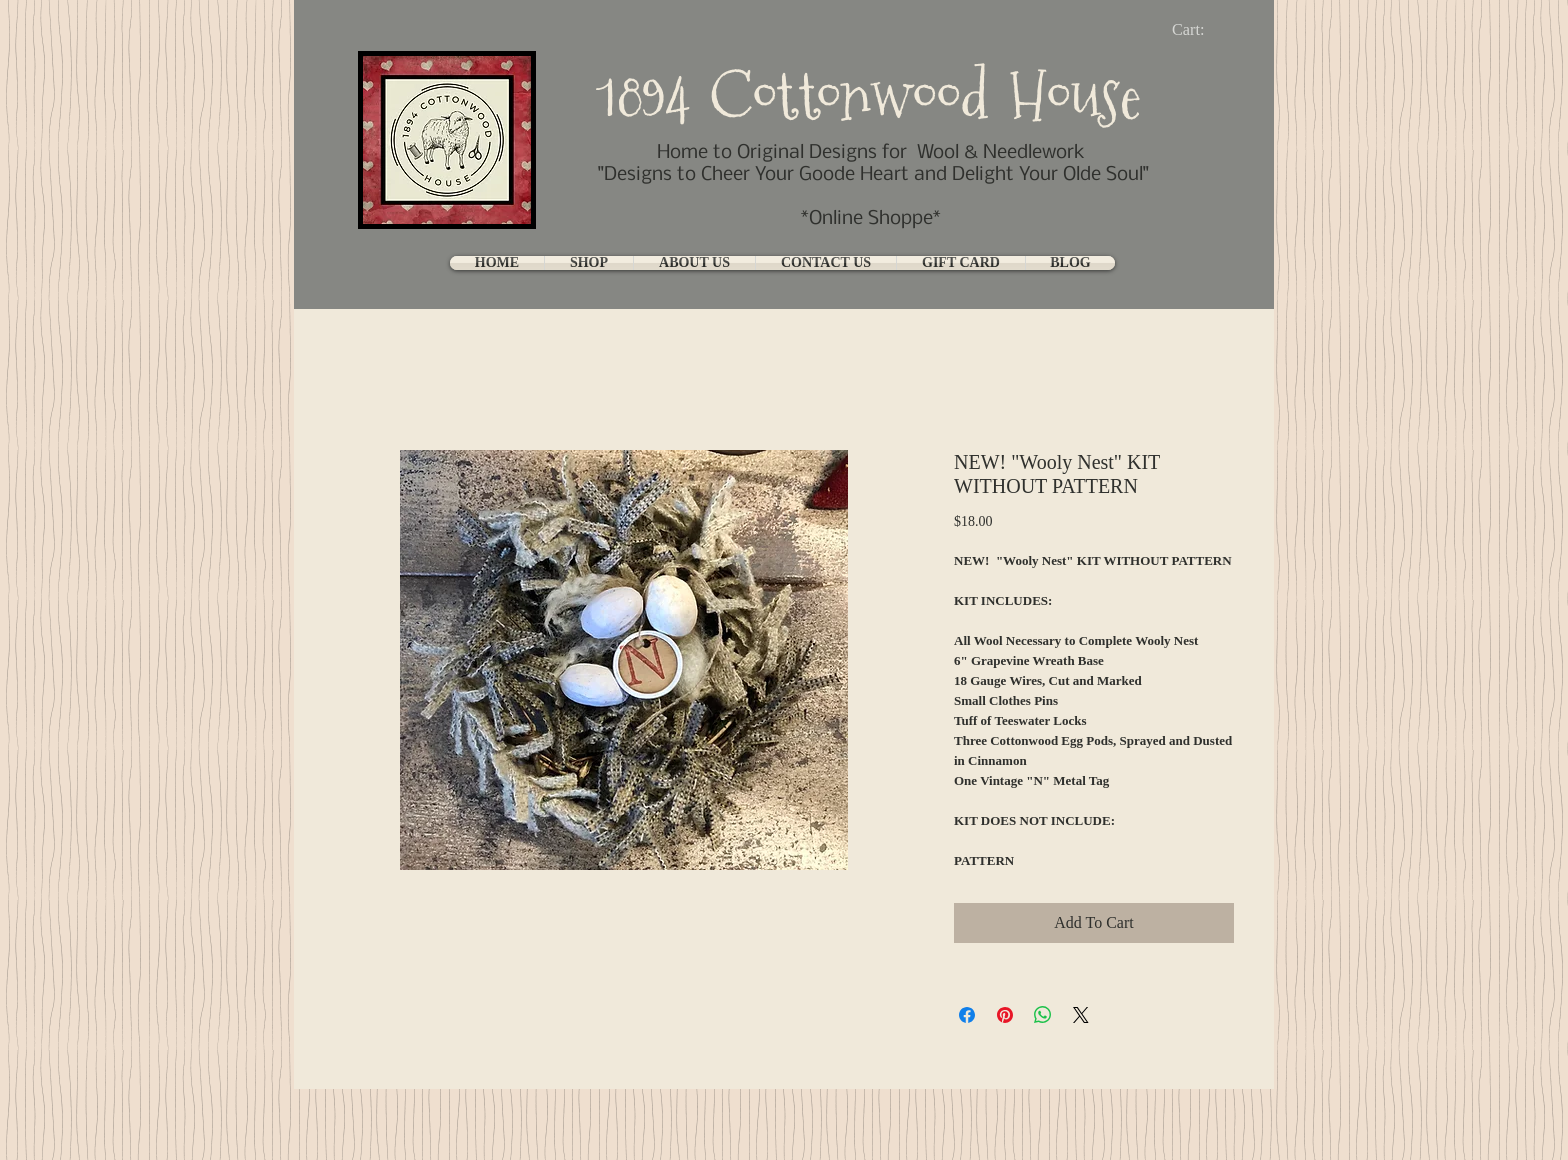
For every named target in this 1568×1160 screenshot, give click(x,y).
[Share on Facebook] (967, 1015)
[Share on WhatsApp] (1043, 1015)
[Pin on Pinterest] (1005, 1015)
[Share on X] (1081, 1015)
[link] (1204, 29)
